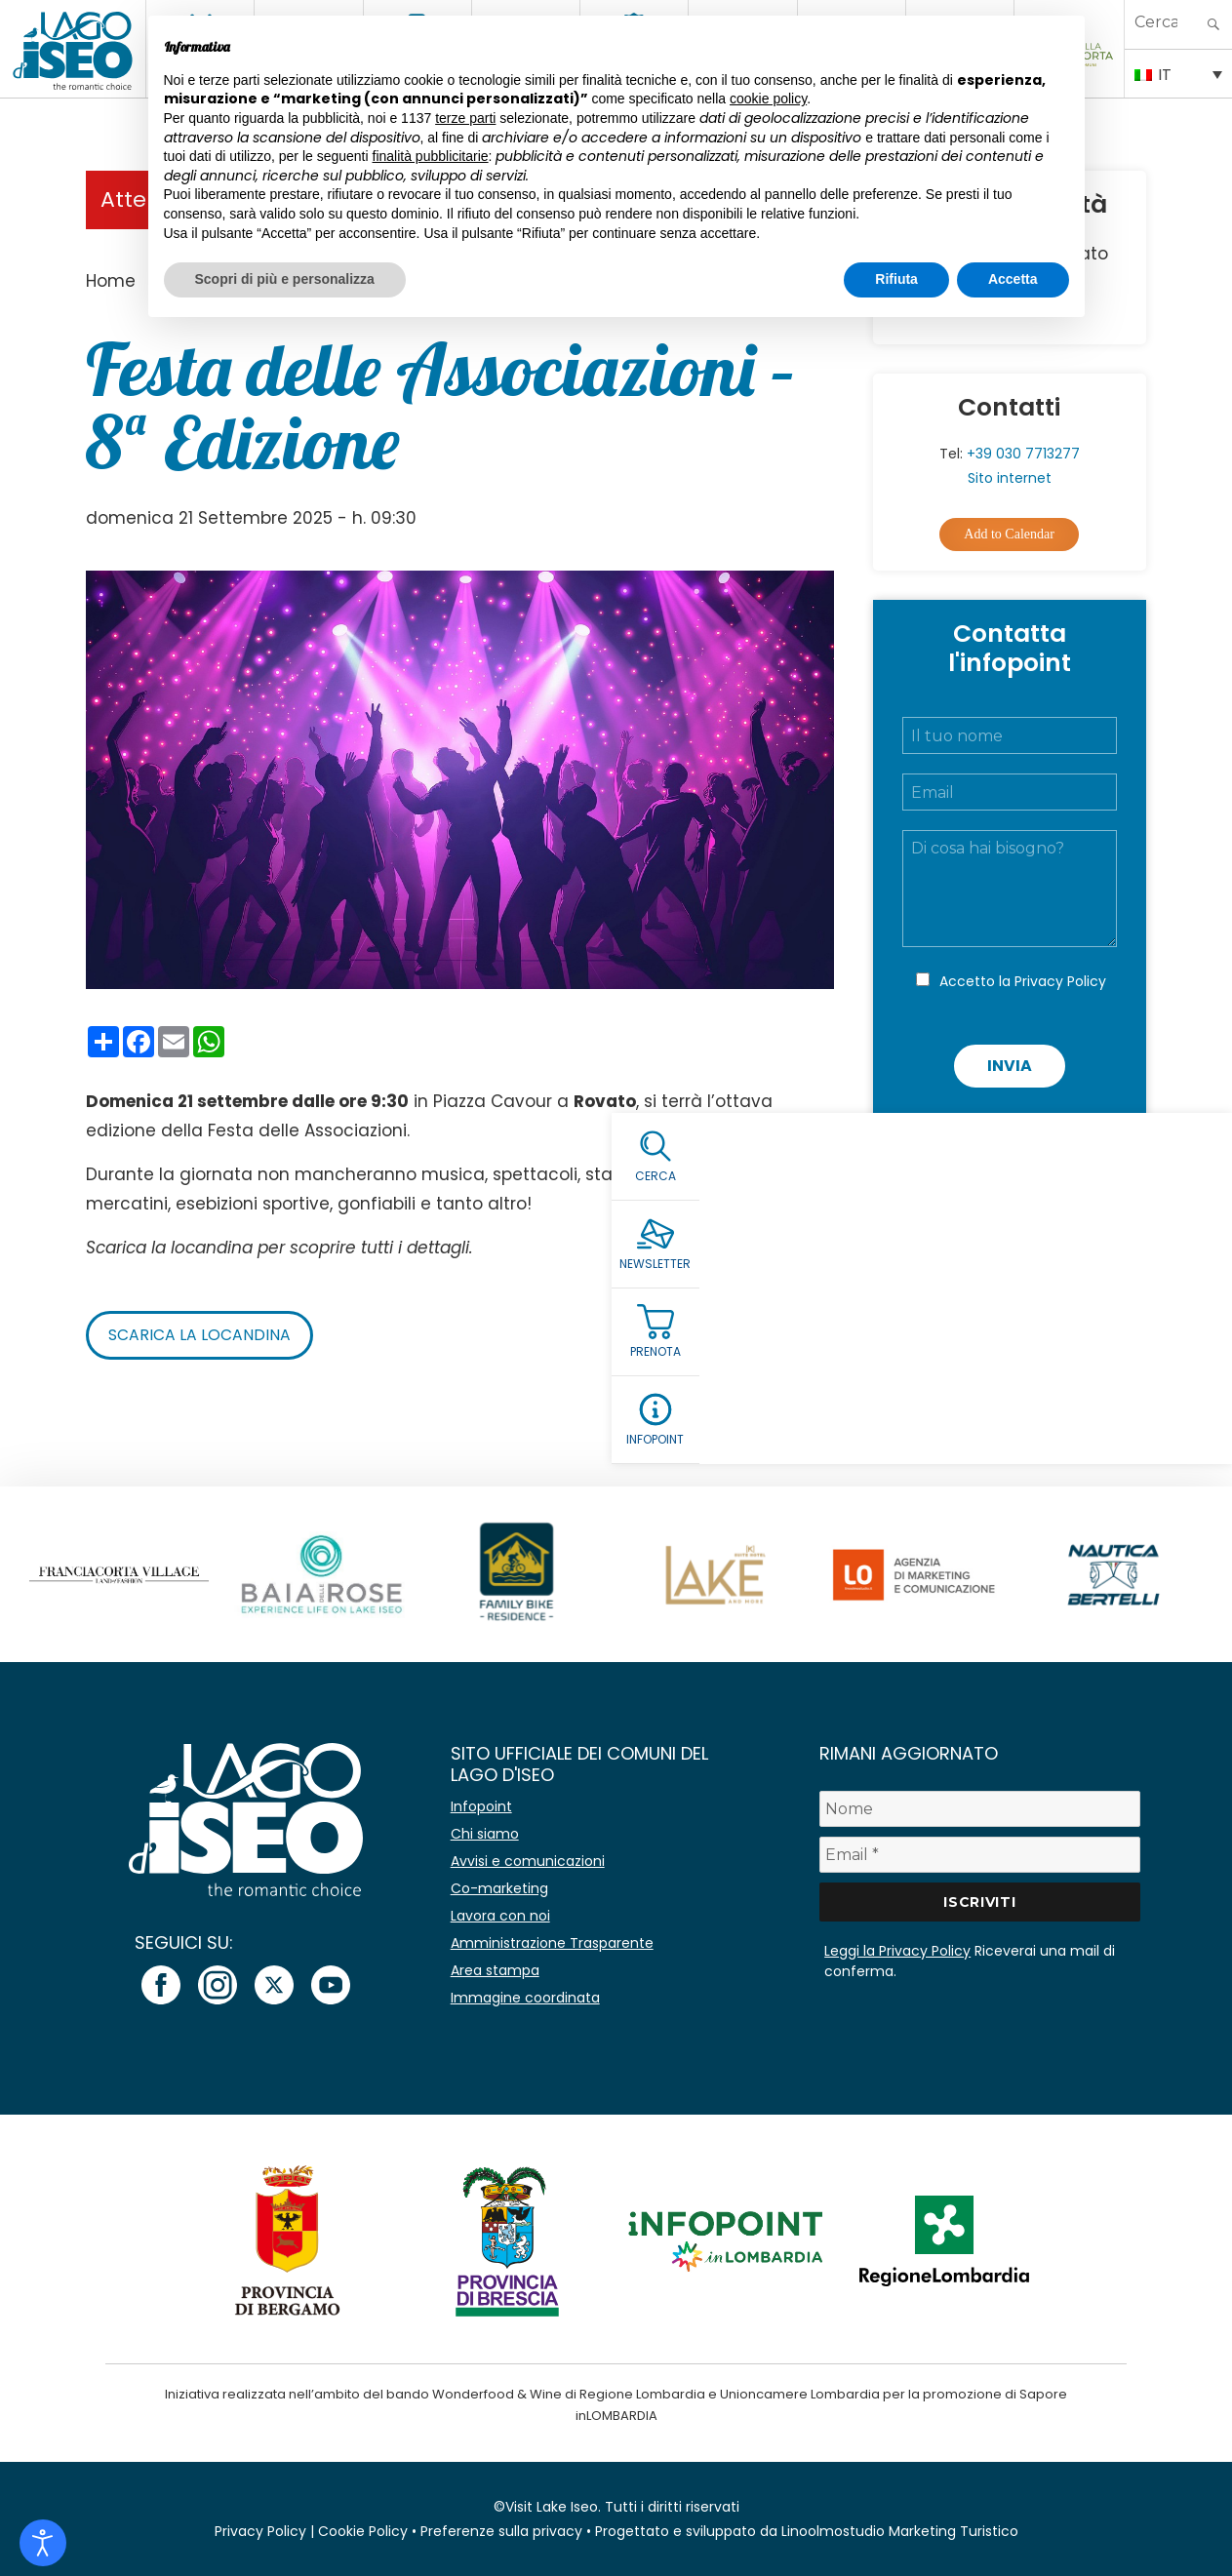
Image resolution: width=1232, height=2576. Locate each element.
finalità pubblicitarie (431, 156)
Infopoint (481, 1806)
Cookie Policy (363, 2531)
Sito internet (1010, 478)
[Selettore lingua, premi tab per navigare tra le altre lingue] (1178, 73)
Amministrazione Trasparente (552, 1943)
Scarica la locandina (199, 1335)
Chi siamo (485, 1833)
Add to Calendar (1009, 534)
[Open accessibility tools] (43, 2542)
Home (111, 281)
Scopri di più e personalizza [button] (285, 279)
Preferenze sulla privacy (501, 2531)
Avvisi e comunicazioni (528, 1861)
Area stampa (495, 1970)
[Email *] (979, 1855)
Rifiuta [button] (896, 279)
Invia (1009, 1065)
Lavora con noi (500, 1915)
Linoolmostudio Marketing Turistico (899, 2531)
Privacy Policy (1060, 981)
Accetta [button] (1013, 279)
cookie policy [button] (768, 98)
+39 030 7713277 (1023, 453)
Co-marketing (499, 1888)
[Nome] (979, 1809)
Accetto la (1022, 981)
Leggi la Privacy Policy (897, 1951)
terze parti (465, 118)
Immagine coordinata (525, 1997)
